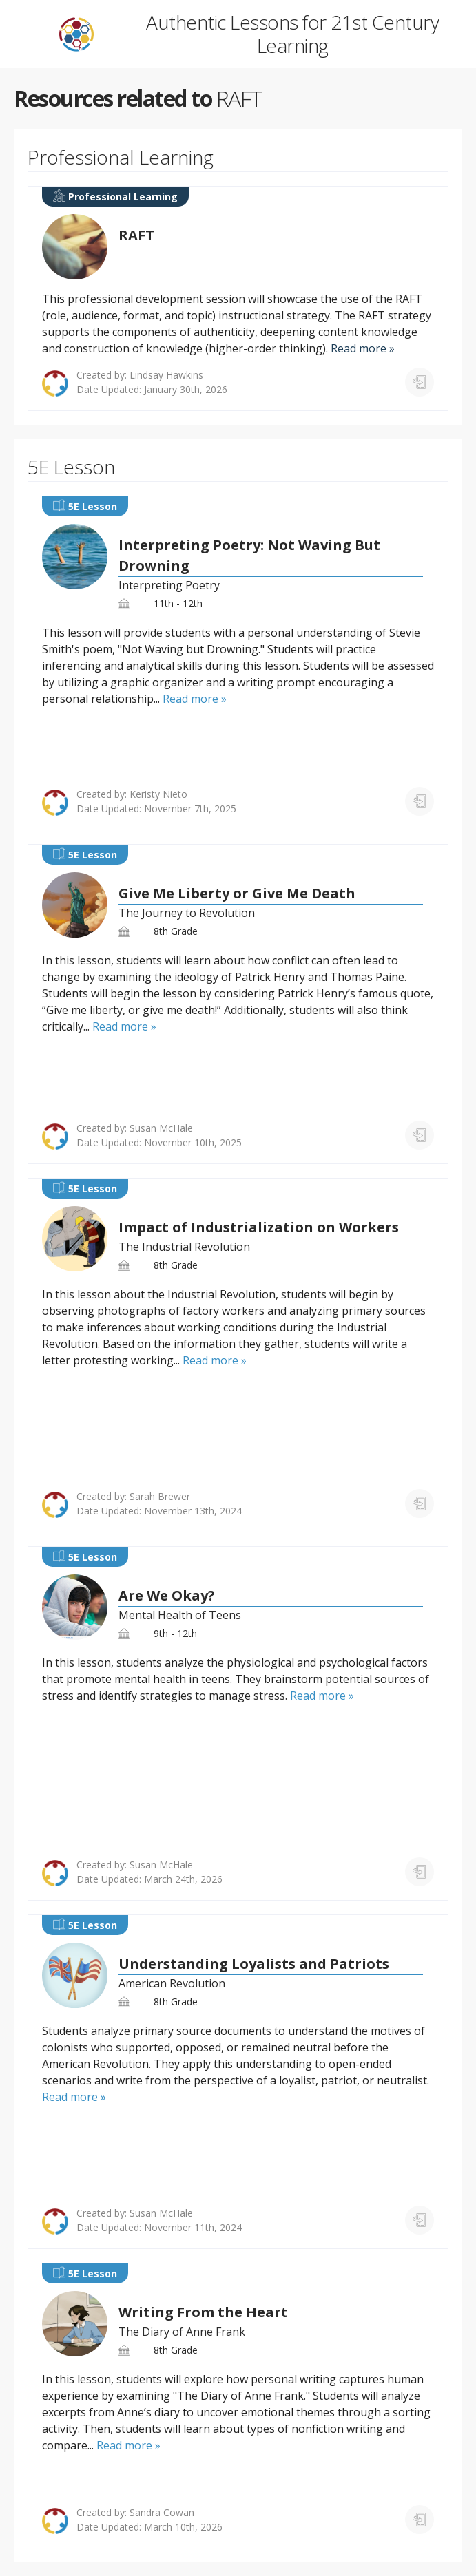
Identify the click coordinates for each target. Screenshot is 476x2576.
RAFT (136, 235)
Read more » (363, 348)
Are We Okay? (166, 1595)
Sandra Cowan (162, 2512)
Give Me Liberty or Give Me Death (236, 893)
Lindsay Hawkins (166, 374)
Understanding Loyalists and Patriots (253, 1963)
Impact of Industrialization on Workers (258, 1227)
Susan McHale (161, 1127)
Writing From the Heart (203, 2312)
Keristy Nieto (158, 794)
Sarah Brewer (160, 1496)
